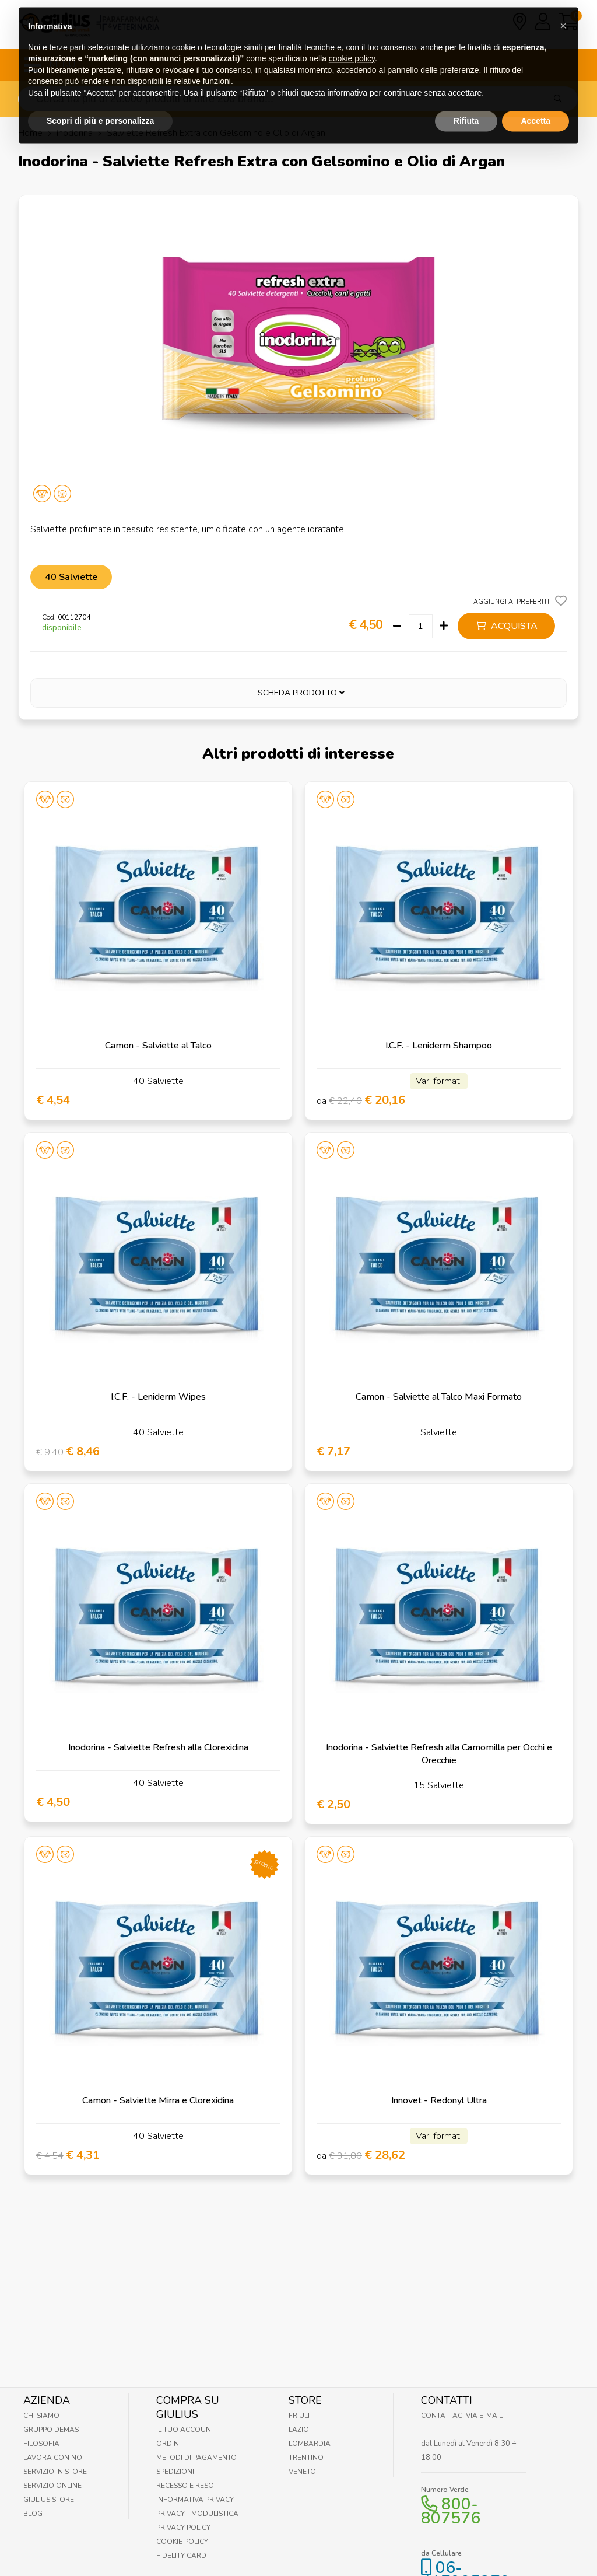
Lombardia (310, 2443)
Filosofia (41, 2443)
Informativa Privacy (195, 2499)
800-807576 (450, 2511)
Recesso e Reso (185, 2485)
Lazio (299, 2429)
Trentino (306, 2457)
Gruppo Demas (51, 2429)
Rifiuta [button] (466, 97)
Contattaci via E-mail (462, 2415)
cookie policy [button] (352, 35)
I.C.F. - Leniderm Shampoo (438, 1045)
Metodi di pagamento (196, 2457)
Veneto (302, 2471)
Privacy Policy (183, 2527)
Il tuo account (185, 2429)
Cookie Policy (182, 2541)
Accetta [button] (535, 97)
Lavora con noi (53, 2457)
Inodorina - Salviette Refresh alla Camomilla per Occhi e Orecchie (439, 1754)
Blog (33, 2513)
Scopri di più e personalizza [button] (100, 97)
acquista (506, 626)
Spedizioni (175, 2471)
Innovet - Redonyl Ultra (439, 2100)
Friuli (299, 2415)
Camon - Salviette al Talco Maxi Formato (439, 1396)
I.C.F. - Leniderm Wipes (158, 1396)
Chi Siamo (41, 2415)
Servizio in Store (55, 2471)
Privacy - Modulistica (197, 2513)
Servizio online (52, 2485)
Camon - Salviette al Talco (158, 1045)
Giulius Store (48, 2499)
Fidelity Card (181, 2555)
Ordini (168, 2443)
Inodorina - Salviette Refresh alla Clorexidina (158, 1747)
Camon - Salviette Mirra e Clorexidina (158, 2100)
